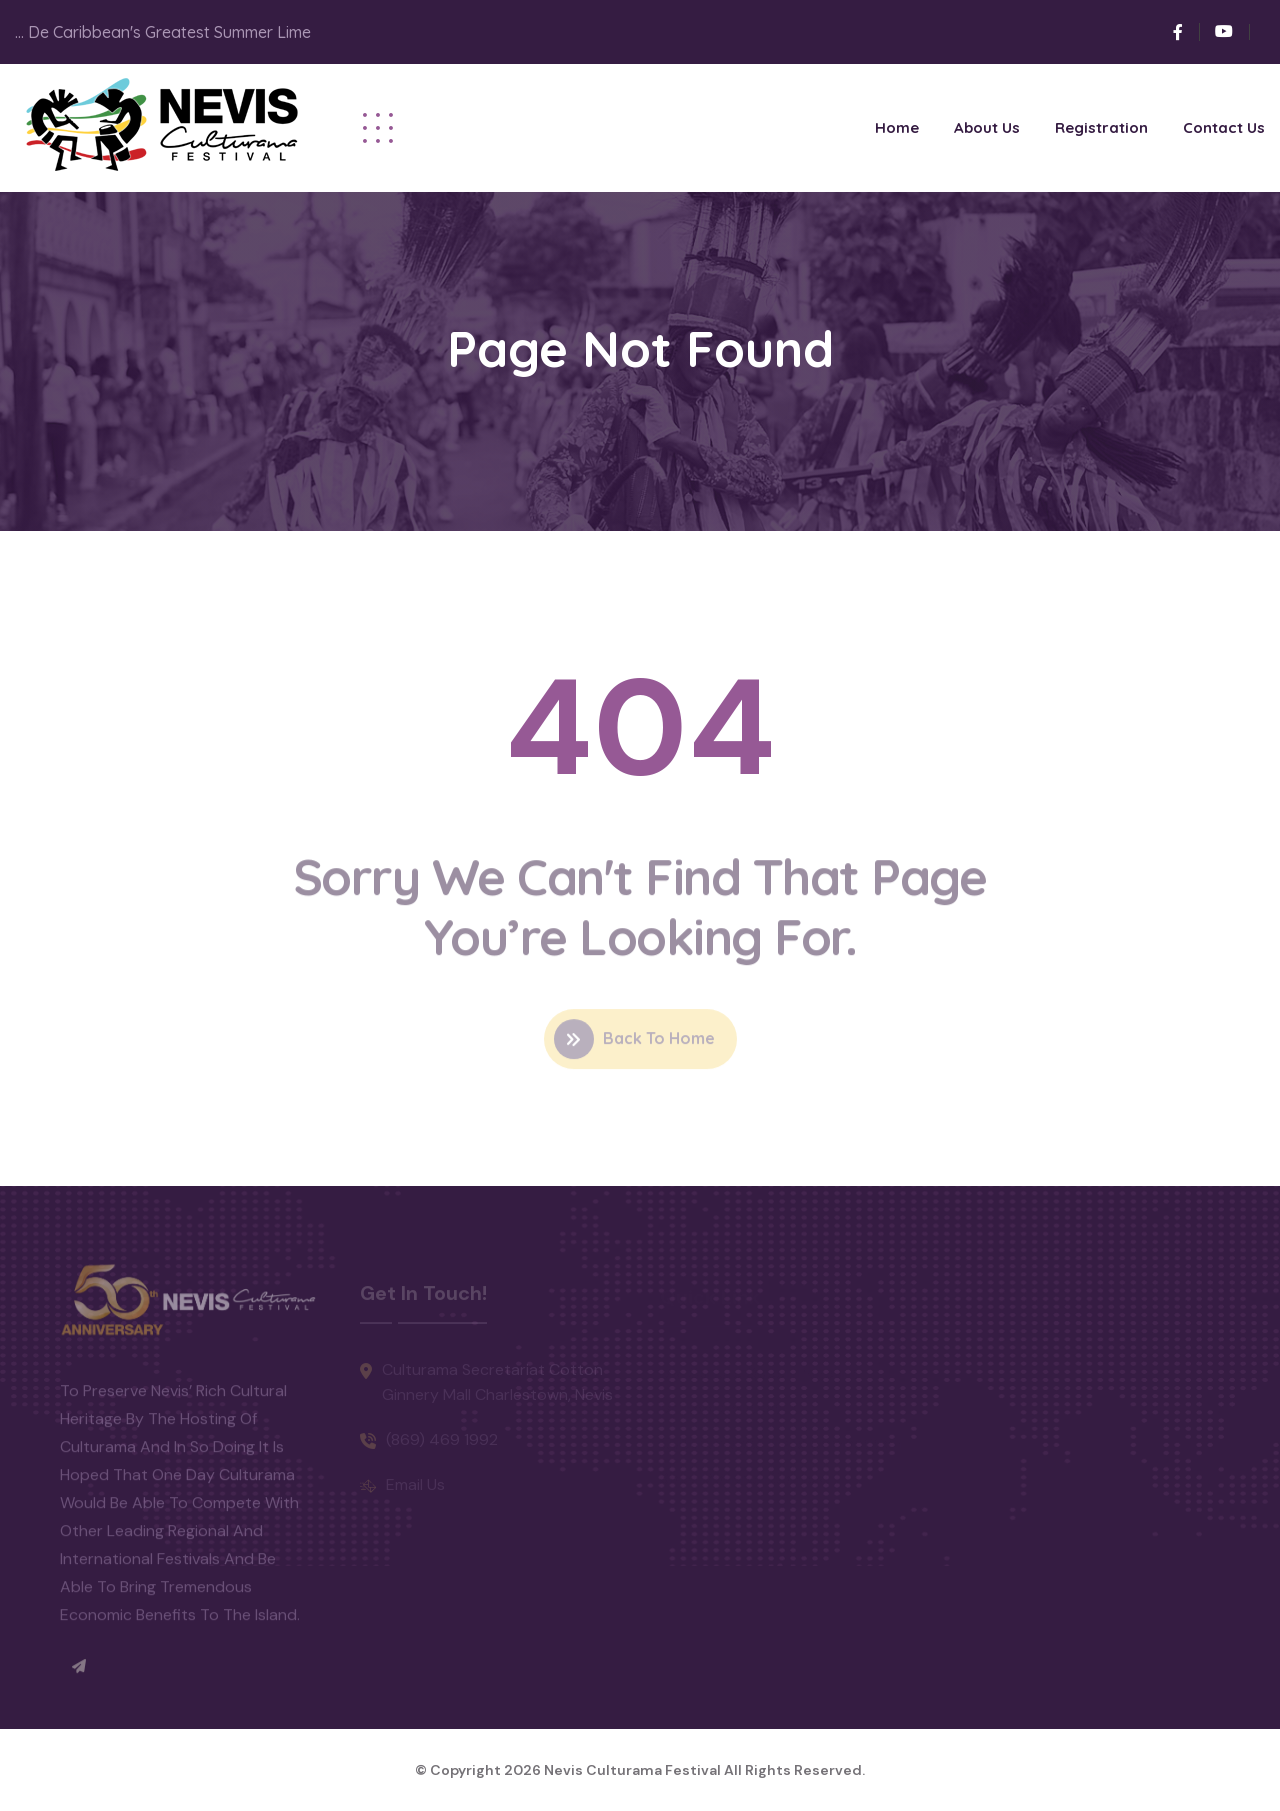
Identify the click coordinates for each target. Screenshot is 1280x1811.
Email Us (415, 1488)
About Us (987, 127)
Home (897, 127)
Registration (1101, 127)
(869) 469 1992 (442, 1443)
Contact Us (1224, 127)
